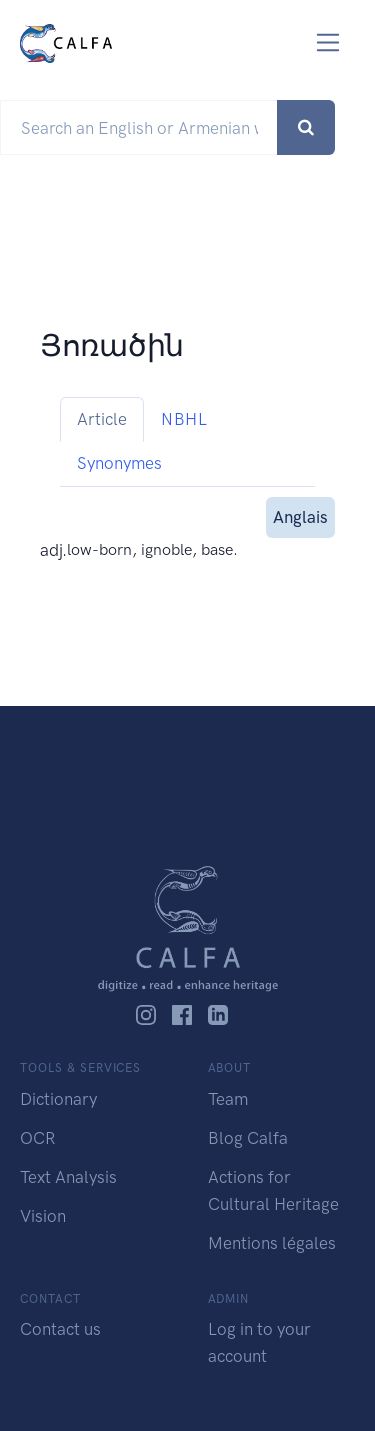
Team (228, 1099)
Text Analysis (68, 1177)
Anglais (300, 515)
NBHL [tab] (184, 419)
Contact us (60, 1329)
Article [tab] (102, 419)
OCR (37, 1138)
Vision (43, 1216)
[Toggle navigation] (328, 42)
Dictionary (58, 1099)
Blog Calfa (248, 1138)
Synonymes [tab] (119, 463)
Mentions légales (272, 1243)
